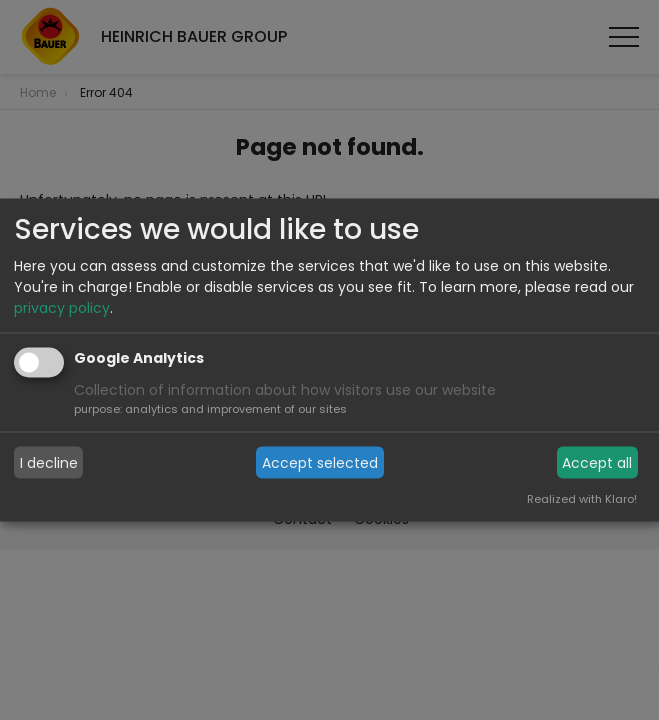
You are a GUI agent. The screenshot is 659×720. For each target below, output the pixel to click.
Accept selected (320, 462)
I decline (49, 462)
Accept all (597, 462)
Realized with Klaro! (582, 499)
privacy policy (62, 308)
